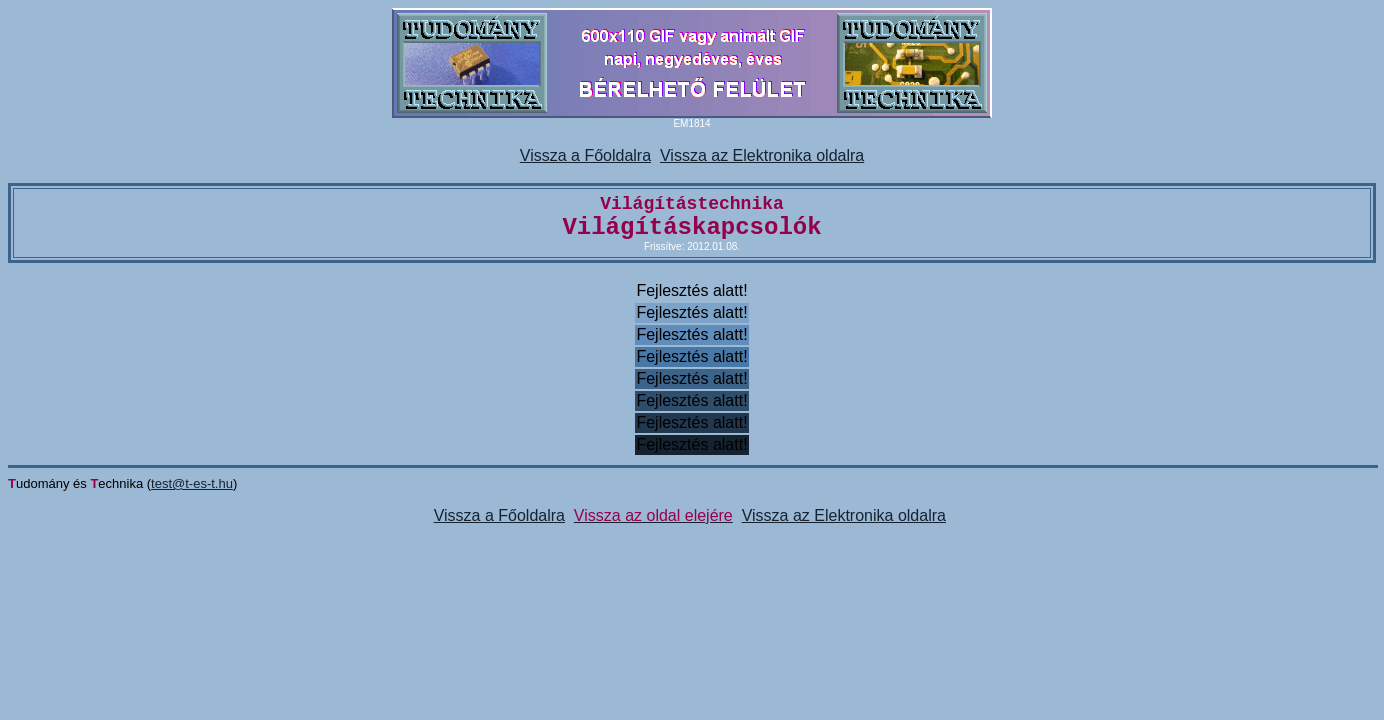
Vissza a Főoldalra (585, 155)
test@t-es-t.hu (192, 483)
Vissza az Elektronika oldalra (762, 155)
